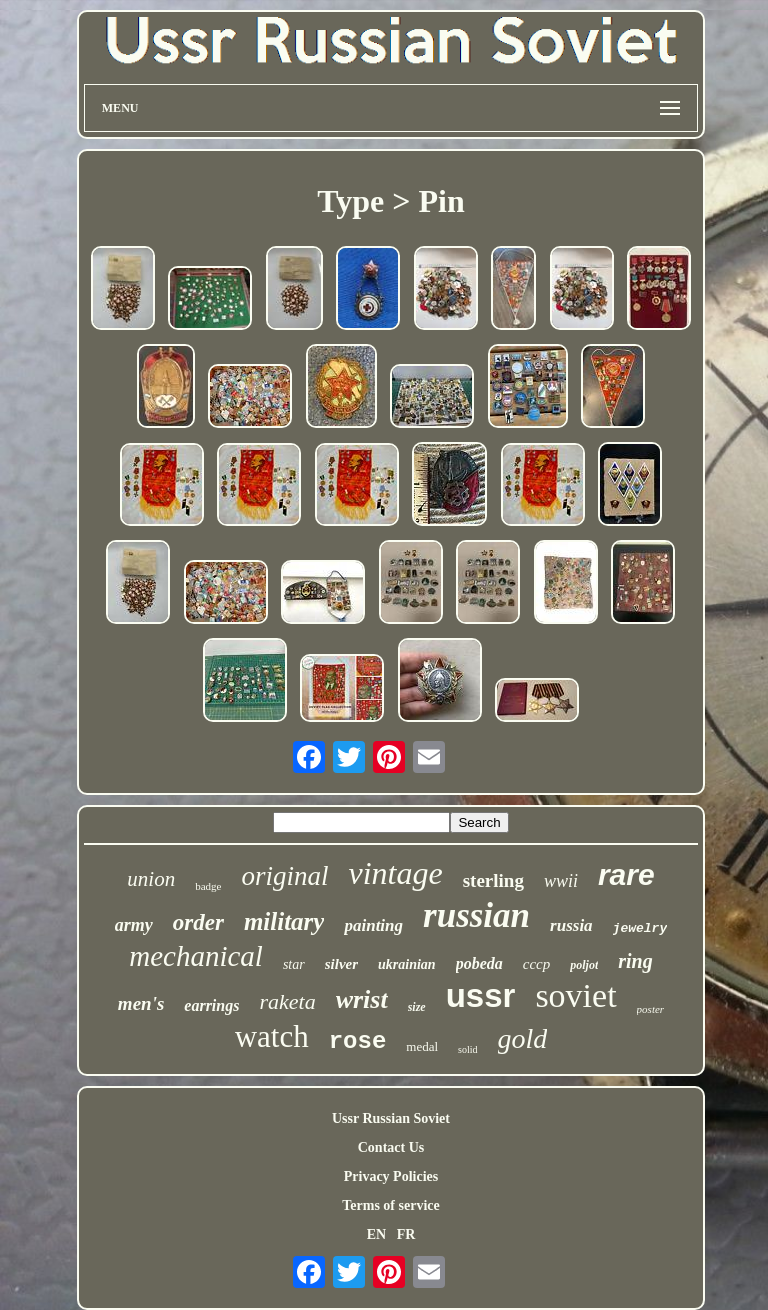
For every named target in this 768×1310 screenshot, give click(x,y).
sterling (493, 880)
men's (141, 1003)
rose (358, 1041)
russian (476, 915)
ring (635, 961)
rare (626, 874)
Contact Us (391, 1147)
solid (467, 1049)
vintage (395, 873)
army (134, 925)
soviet (575, 995)
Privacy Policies (391, 1176)
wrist (362, 999)
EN (376, 1234)
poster (651, 1009)
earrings (211, 1005)
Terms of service (390, 1205)
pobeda (479, 963)
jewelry (640, 928)
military (284, 921)
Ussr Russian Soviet (391, 1118)
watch (272, 1036)
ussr (481, 995)
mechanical (196, 956)
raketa (287, 1001)
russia (571, 925)
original (284, 876)
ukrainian (407, 964)
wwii (561, 881)
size (417, 1007)
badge (208, 886)
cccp (536, 964)
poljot (584, 965)
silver (341, 964)
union (151, 879)
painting (373, 925)
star (294, 964)
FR (406, 1234)
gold (523, 1038)
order (198, 922)
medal (422, 1046)
